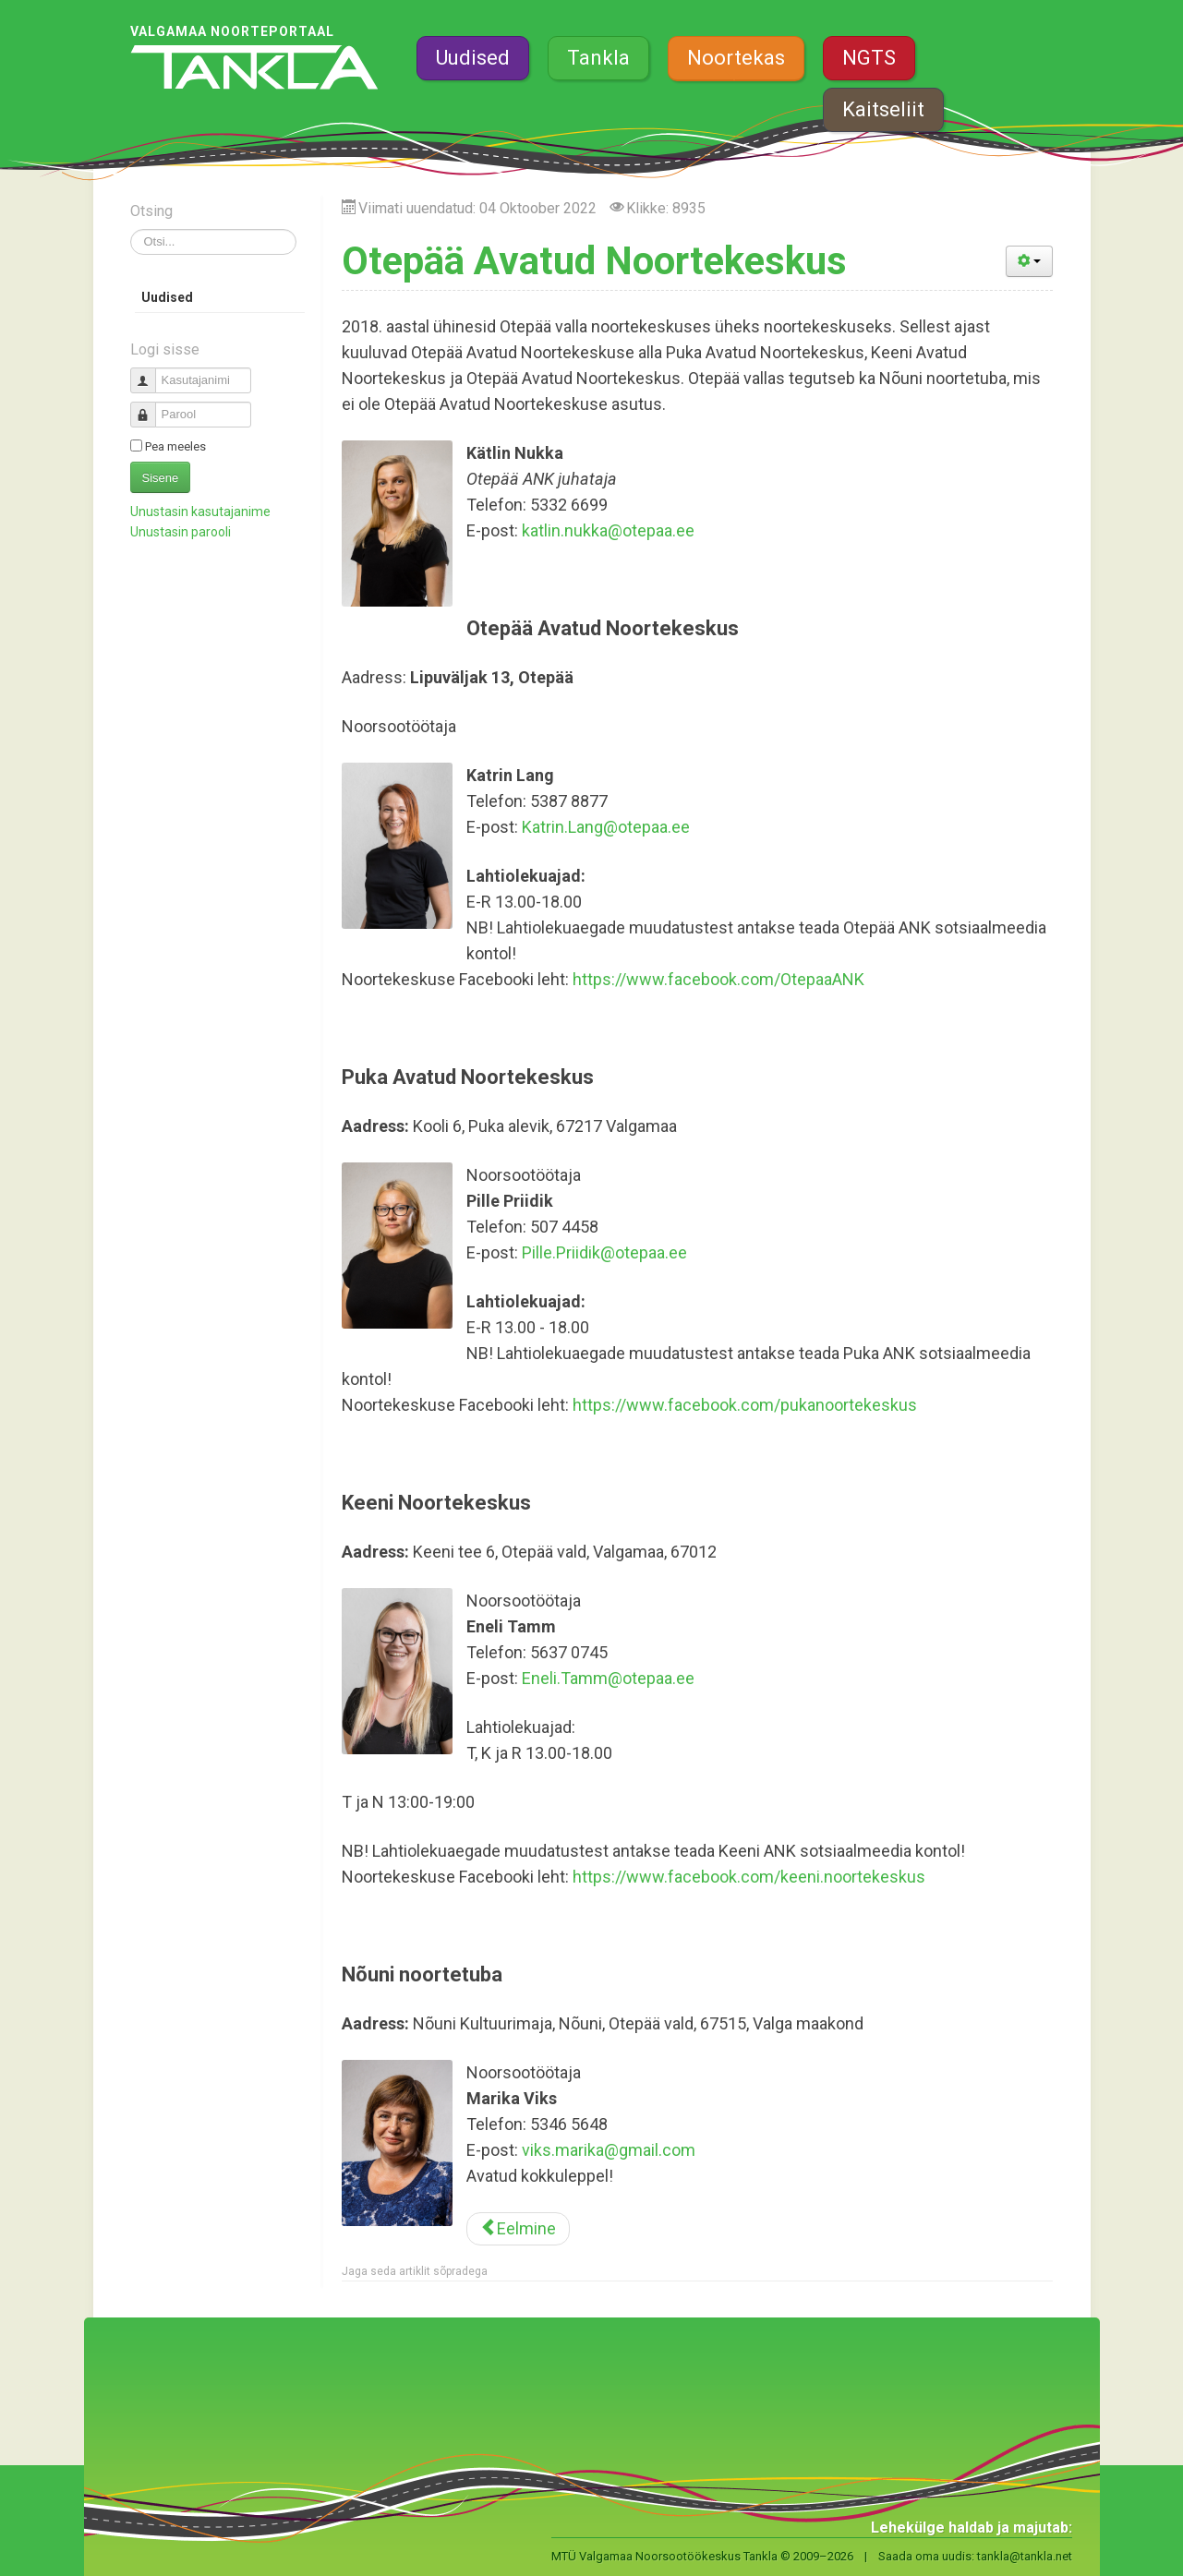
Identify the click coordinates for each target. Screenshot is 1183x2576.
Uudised (473, 57)
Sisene (160, 478)
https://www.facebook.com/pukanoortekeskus (745, 1404)
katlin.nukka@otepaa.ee (608, 530)
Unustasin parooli (180, 531)
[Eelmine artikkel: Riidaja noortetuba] (518, 2228)
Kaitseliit (883, 109)
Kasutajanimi (150, 372)
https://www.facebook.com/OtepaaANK (718, 979)
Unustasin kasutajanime (200, 511)
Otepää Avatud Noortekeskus (594, 260)
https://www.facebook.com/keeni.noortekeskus (749, 1876)
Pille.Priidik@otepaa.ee (604, 1252)
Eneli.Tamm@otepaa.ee (608, 1678)
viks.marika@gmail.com (608, 2150)
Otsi (130, 229)
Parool (150, 406)
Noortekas (736, 57)
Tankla (598, 57)
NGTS (869, 57)
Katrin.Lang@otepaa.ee (606, 827)
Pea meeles (175, 446)
